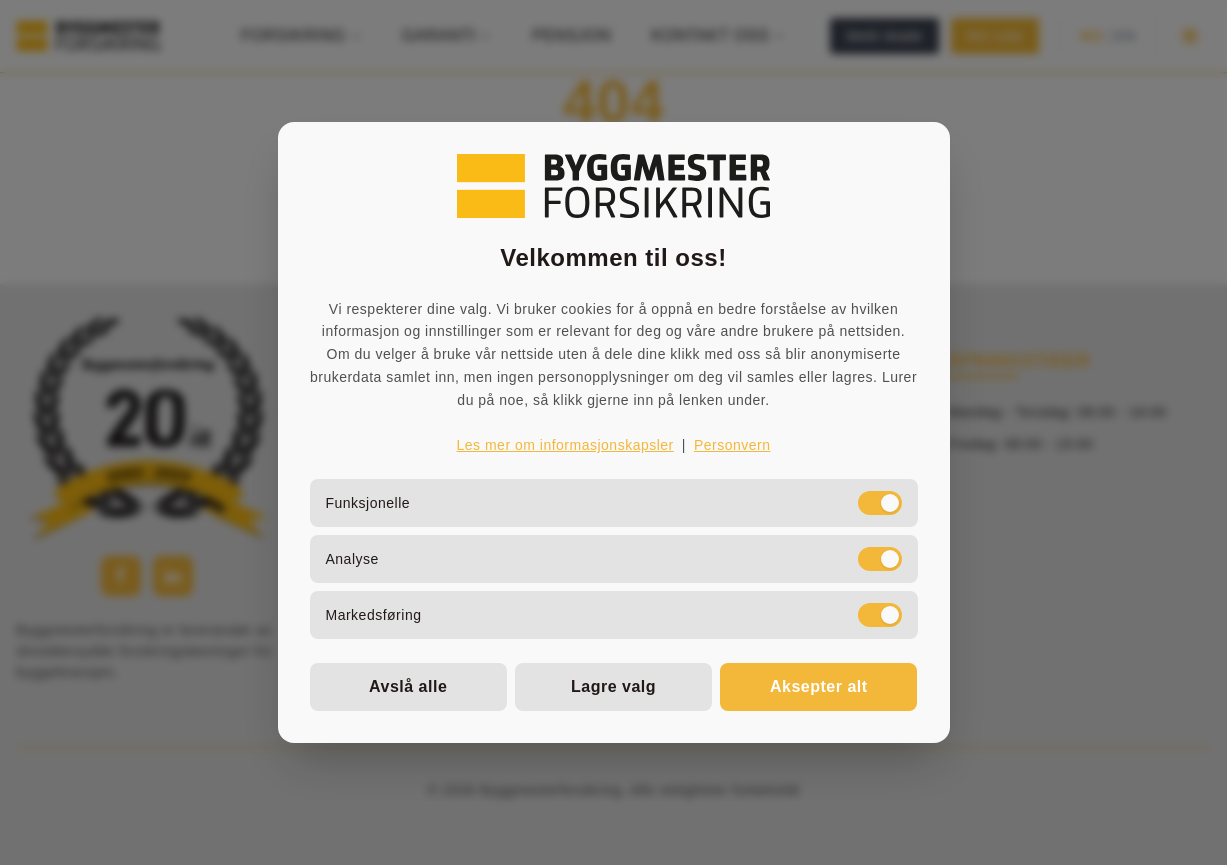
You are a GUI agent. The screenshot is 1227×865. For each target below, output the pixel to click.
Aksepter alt (819, 686)
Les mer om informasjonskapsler (564, 445)
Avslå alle (408, 686)
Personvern (732, 445)
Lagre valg (613, 686)
